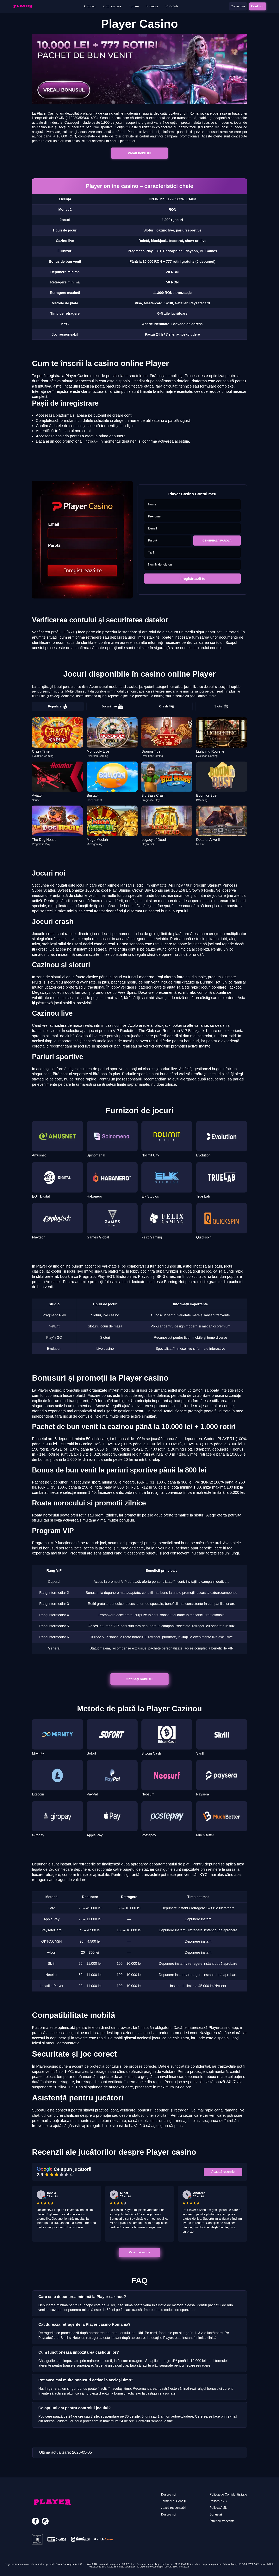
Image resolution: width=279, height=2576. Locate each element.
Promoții (152, 6)
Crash (166, 706)
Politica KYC (218, 2501)
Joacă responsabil (173, 2507)
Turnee (134, 6)
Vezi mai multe (139, 2252)
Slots (221, 706)
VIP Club (172, 6)
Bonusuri (216, 2514)
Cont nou (257, 6)
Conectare (238, 6)
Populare (57, 706)
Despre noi (168, 2494)
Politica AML (218, 2507)
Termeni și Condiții (173, 2501)
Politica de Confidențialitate (228, 2494)
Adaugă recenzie (223, 2171)
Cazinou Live (112, 6)
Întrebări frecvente (222, 2521)
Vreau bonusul (139, 153)
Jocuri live (112, 706)
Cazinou (90, 6)
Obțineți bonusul (139, 1679)
